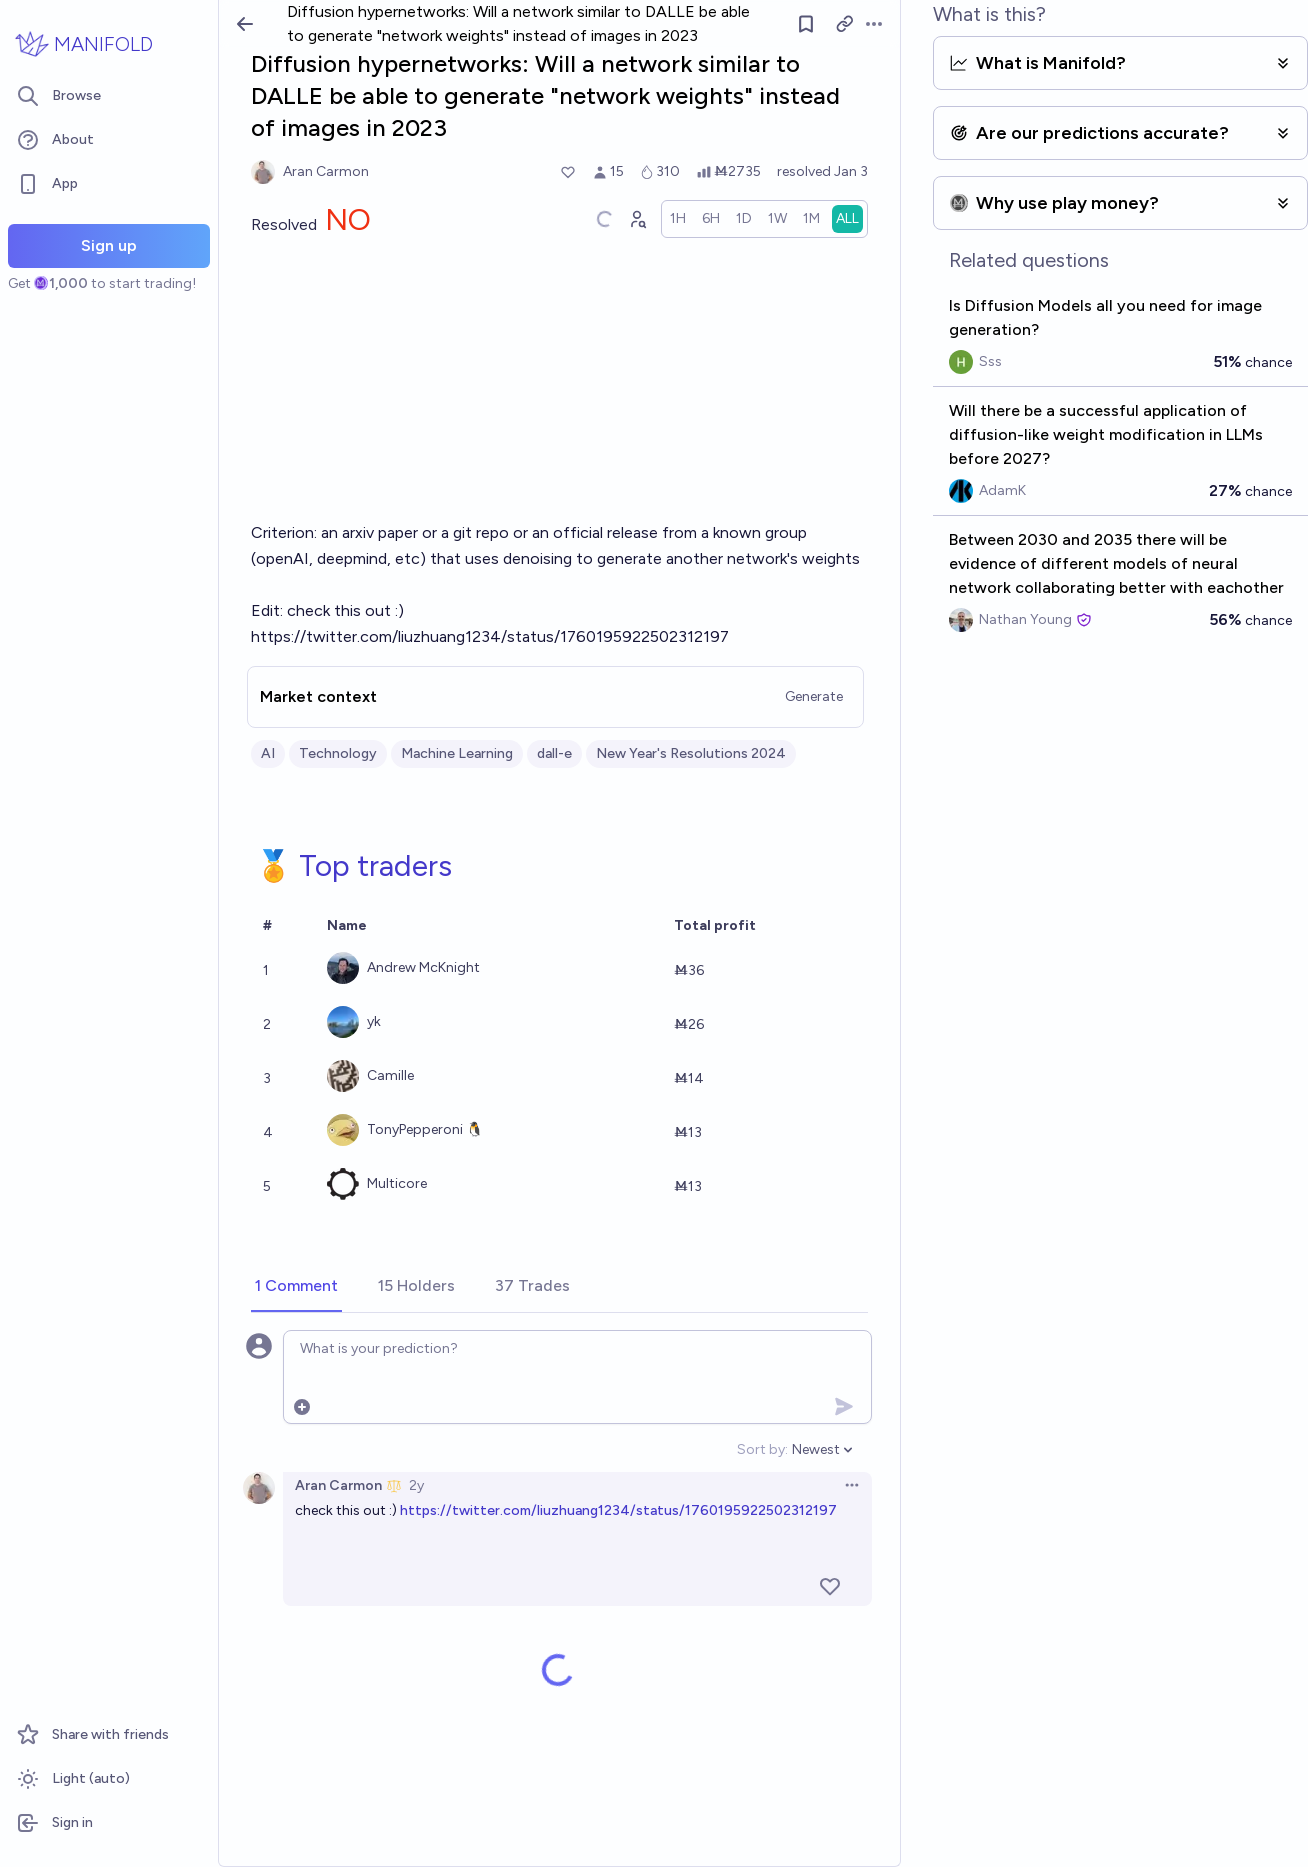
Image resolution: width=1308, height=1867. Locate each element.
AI (268, 753)
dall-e (554, 753)
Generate (814, 696)
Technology (338, 753)
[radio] (678, 219)
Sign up (109, 245)
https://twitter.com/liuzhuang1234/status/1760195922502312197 (618, 1510)
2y (416, 1485)
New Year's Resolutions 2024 (691, 753)
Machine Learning (457, 753)
